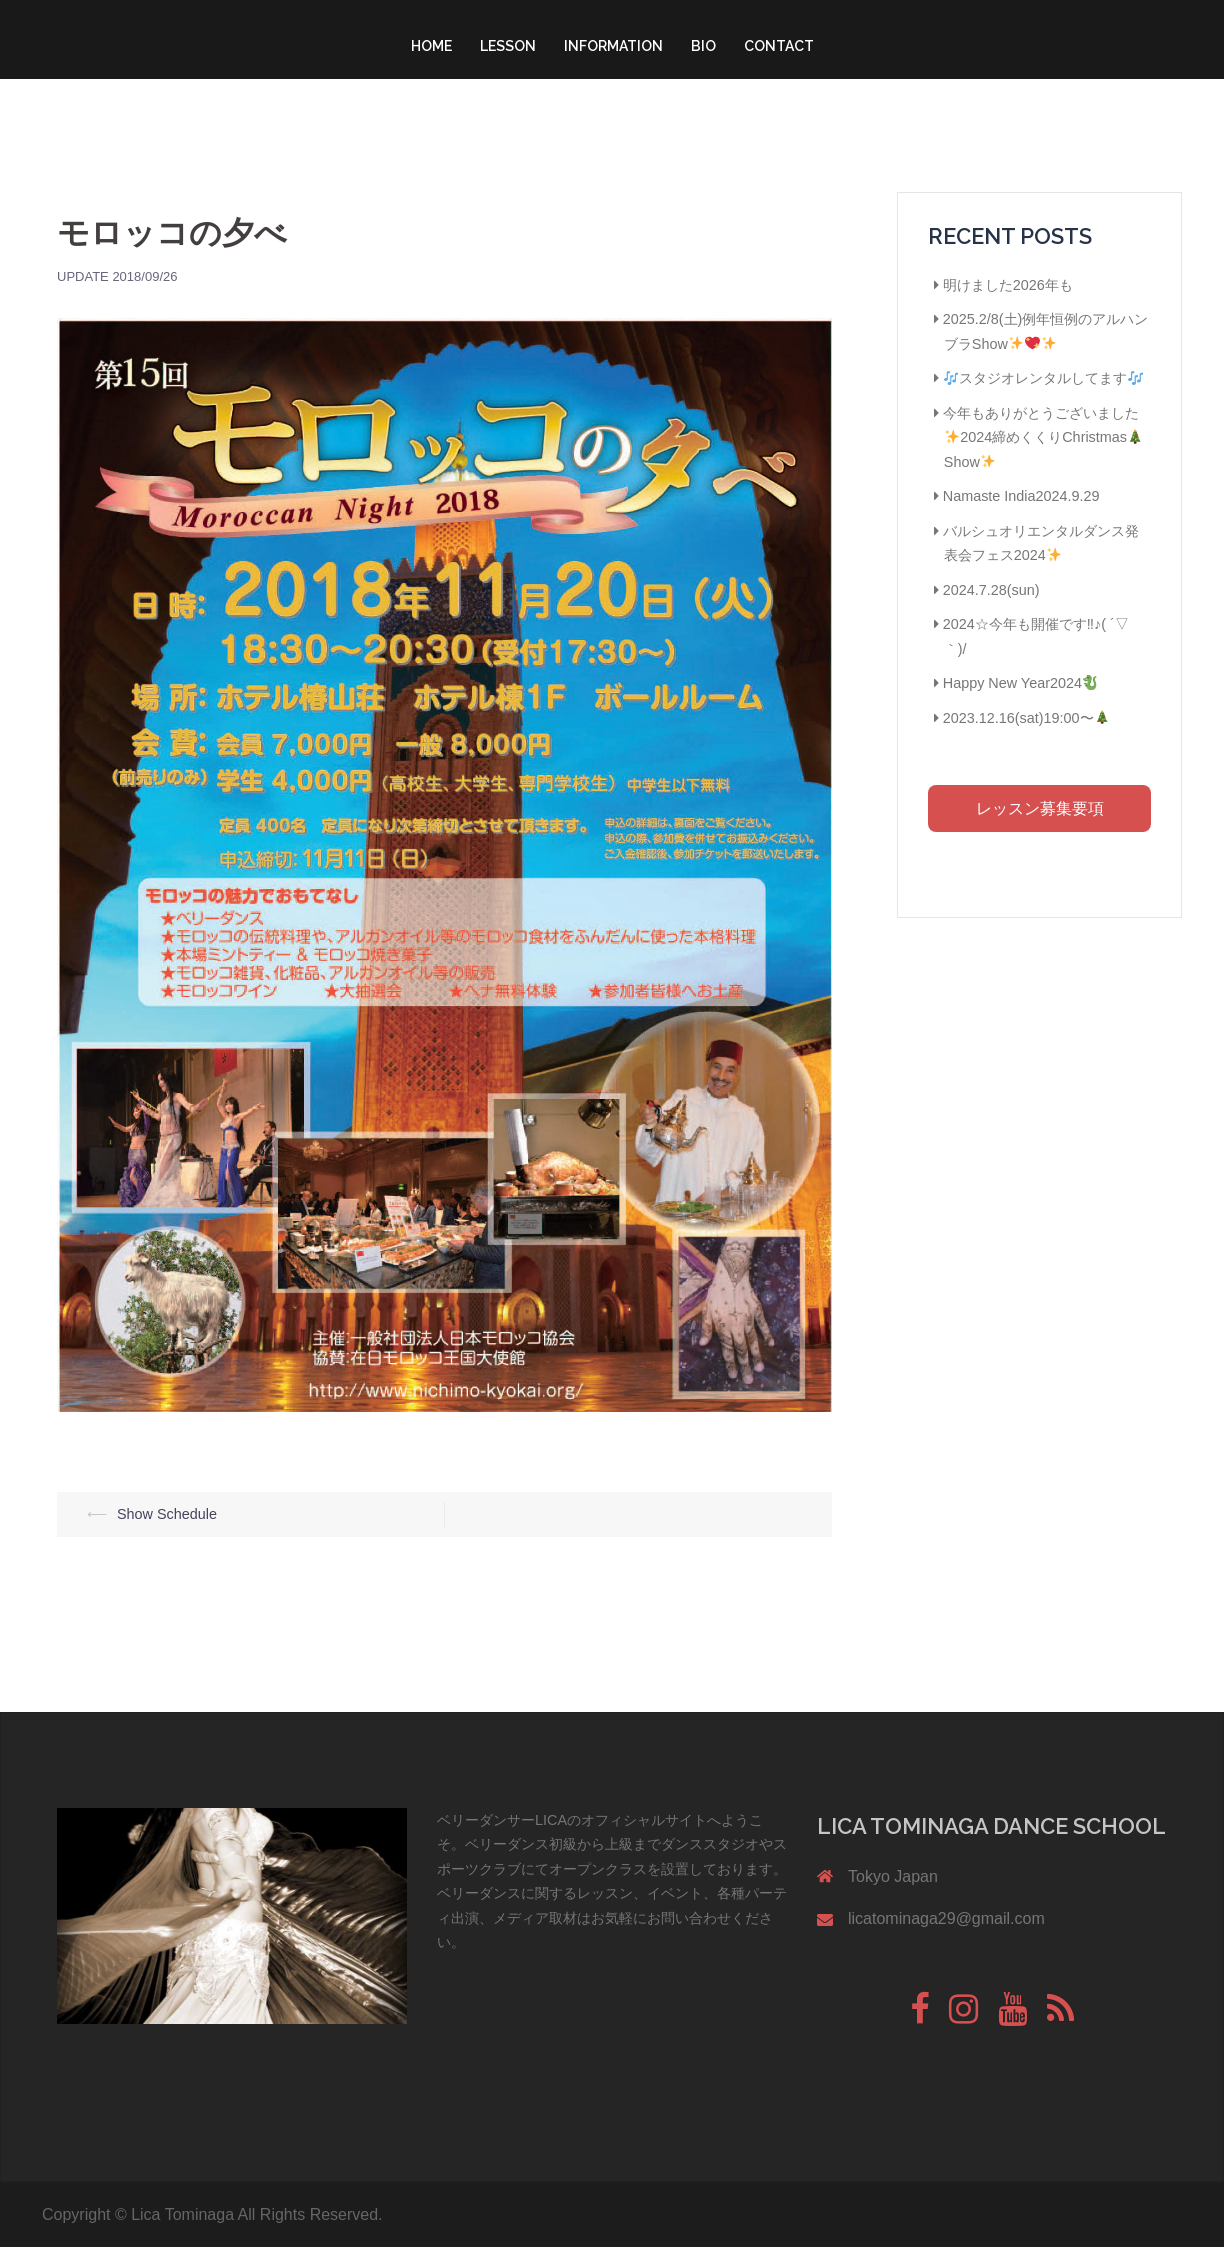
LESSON (508, 46)
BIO (703, 46)
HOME (431, 46)
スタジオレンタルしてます (1043, 378)
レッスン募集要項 (1040, 808)
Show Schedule (167, 1514)
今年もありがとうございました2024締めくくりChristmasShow (1043, 437)
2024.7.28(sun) (991, 590)
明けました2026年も (1008, 285)
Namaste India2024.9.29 (1021, 496)
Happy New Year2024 (1020, 683)
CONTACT (779, 46)
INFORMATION (613, 46)
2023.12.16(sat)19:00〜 (1026, 718)
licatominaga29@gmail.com (946, 1918)
